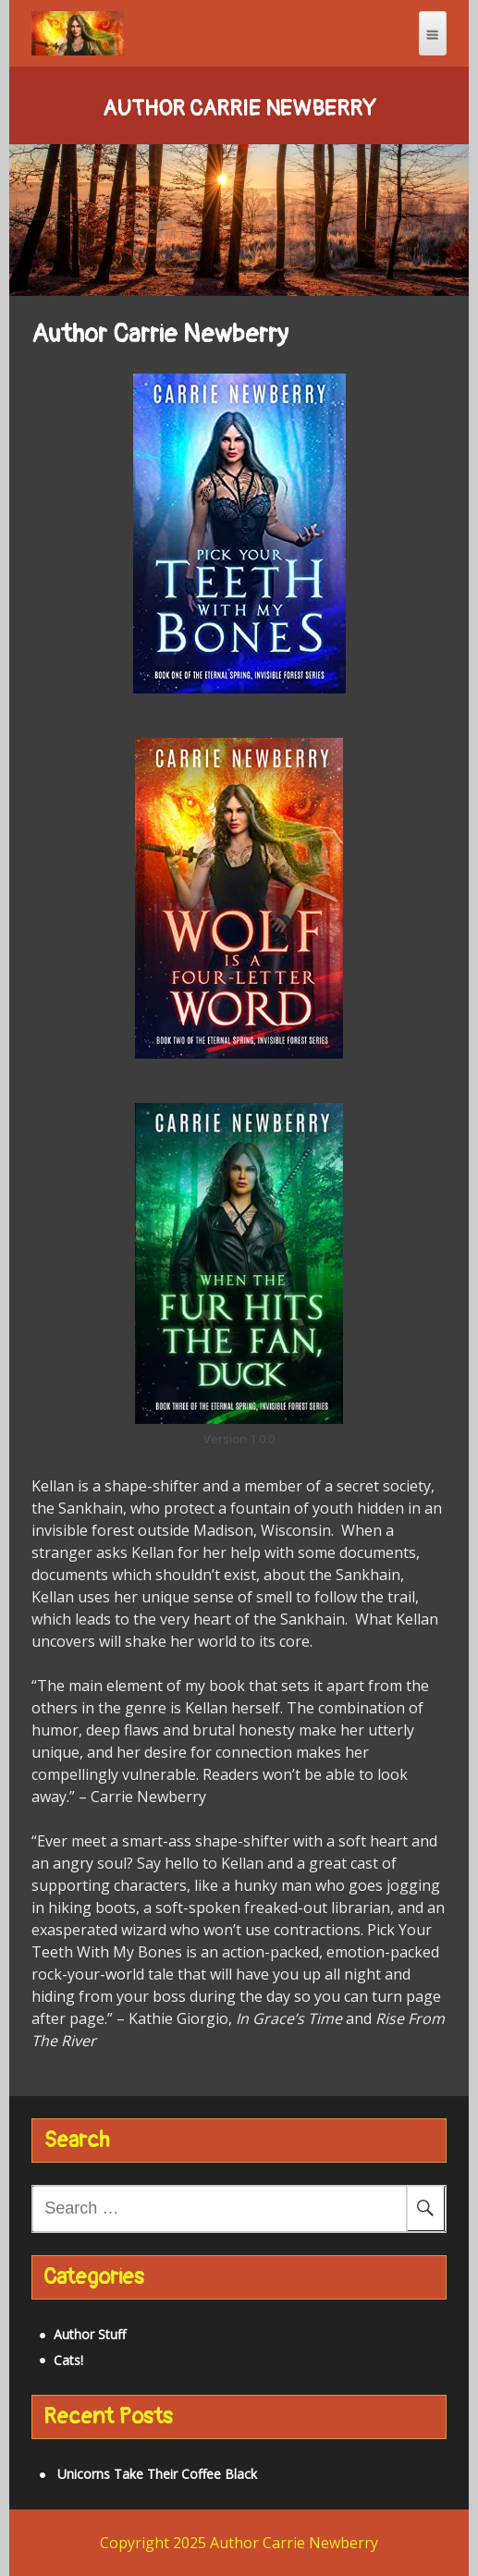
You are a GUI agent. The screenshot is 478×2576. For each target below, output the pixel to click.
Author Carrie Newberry (239, 109)
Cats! (68, 2360)
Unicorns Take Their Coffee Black (157, 2474)
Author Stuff (90, 2334)
